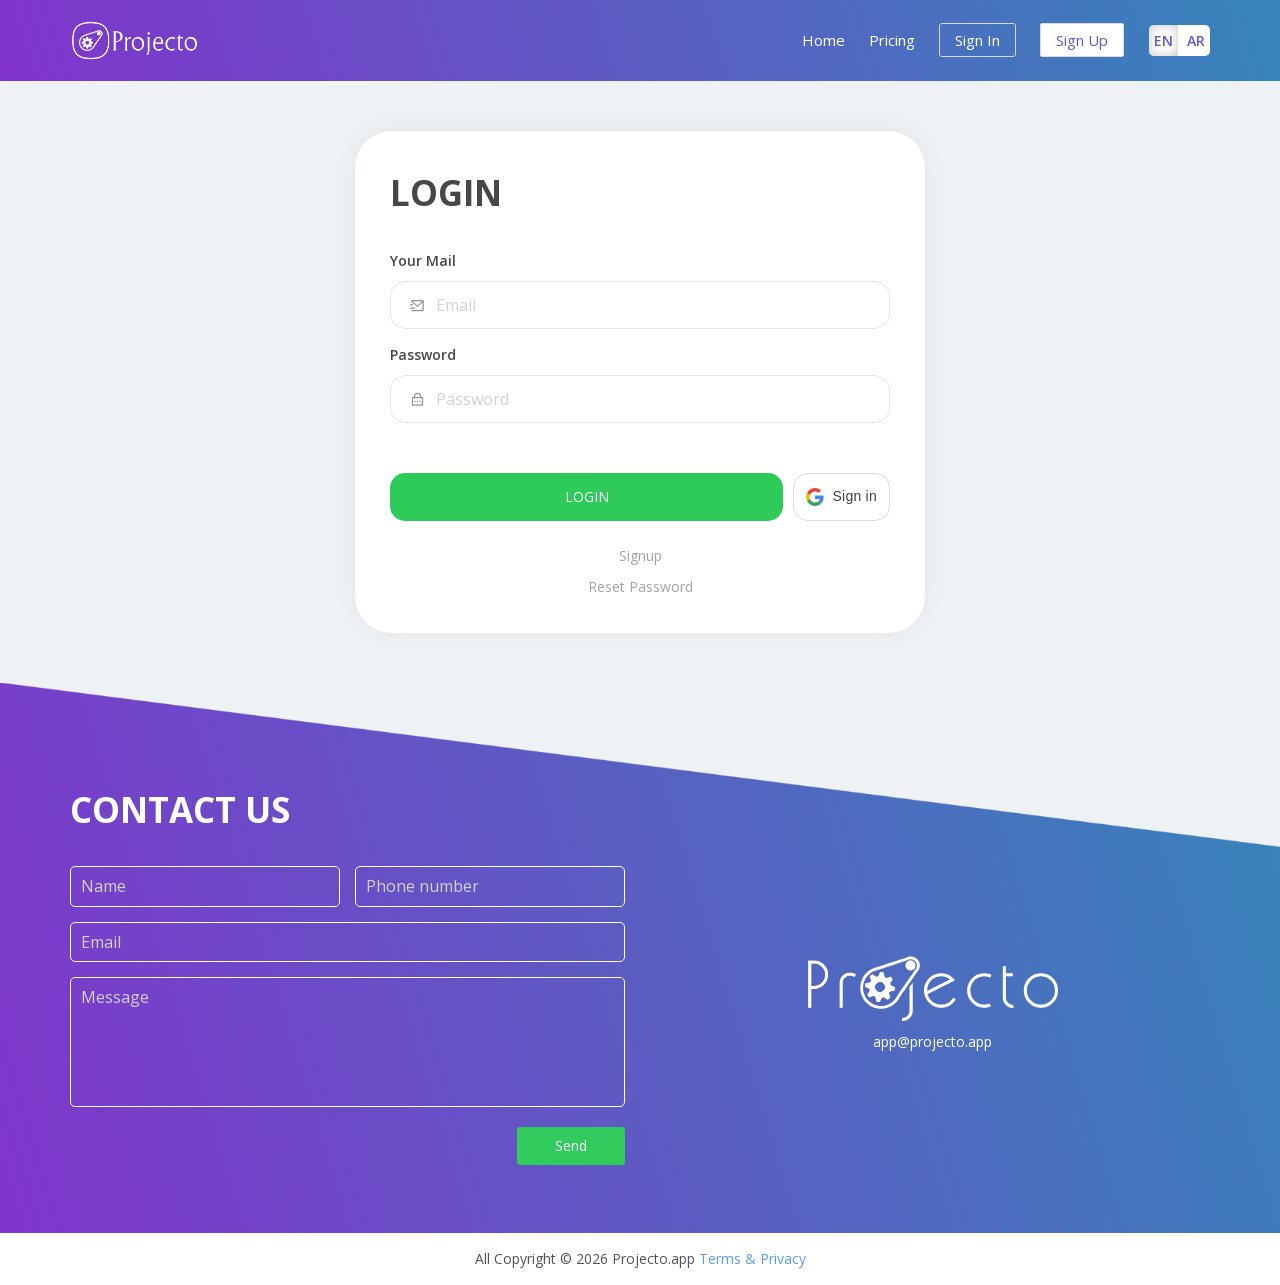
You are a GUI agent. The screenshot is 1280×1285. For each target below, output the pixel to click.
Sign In (977, 40)
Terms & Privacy (752, 1258)
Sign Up (1082, 40)
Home (823, 40)
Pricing (892, 40)
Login (587, 496)
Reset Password (640, 586)
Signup (640, 555)
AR (1196, 40)
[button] (841, 497)
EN (1163, 40)
